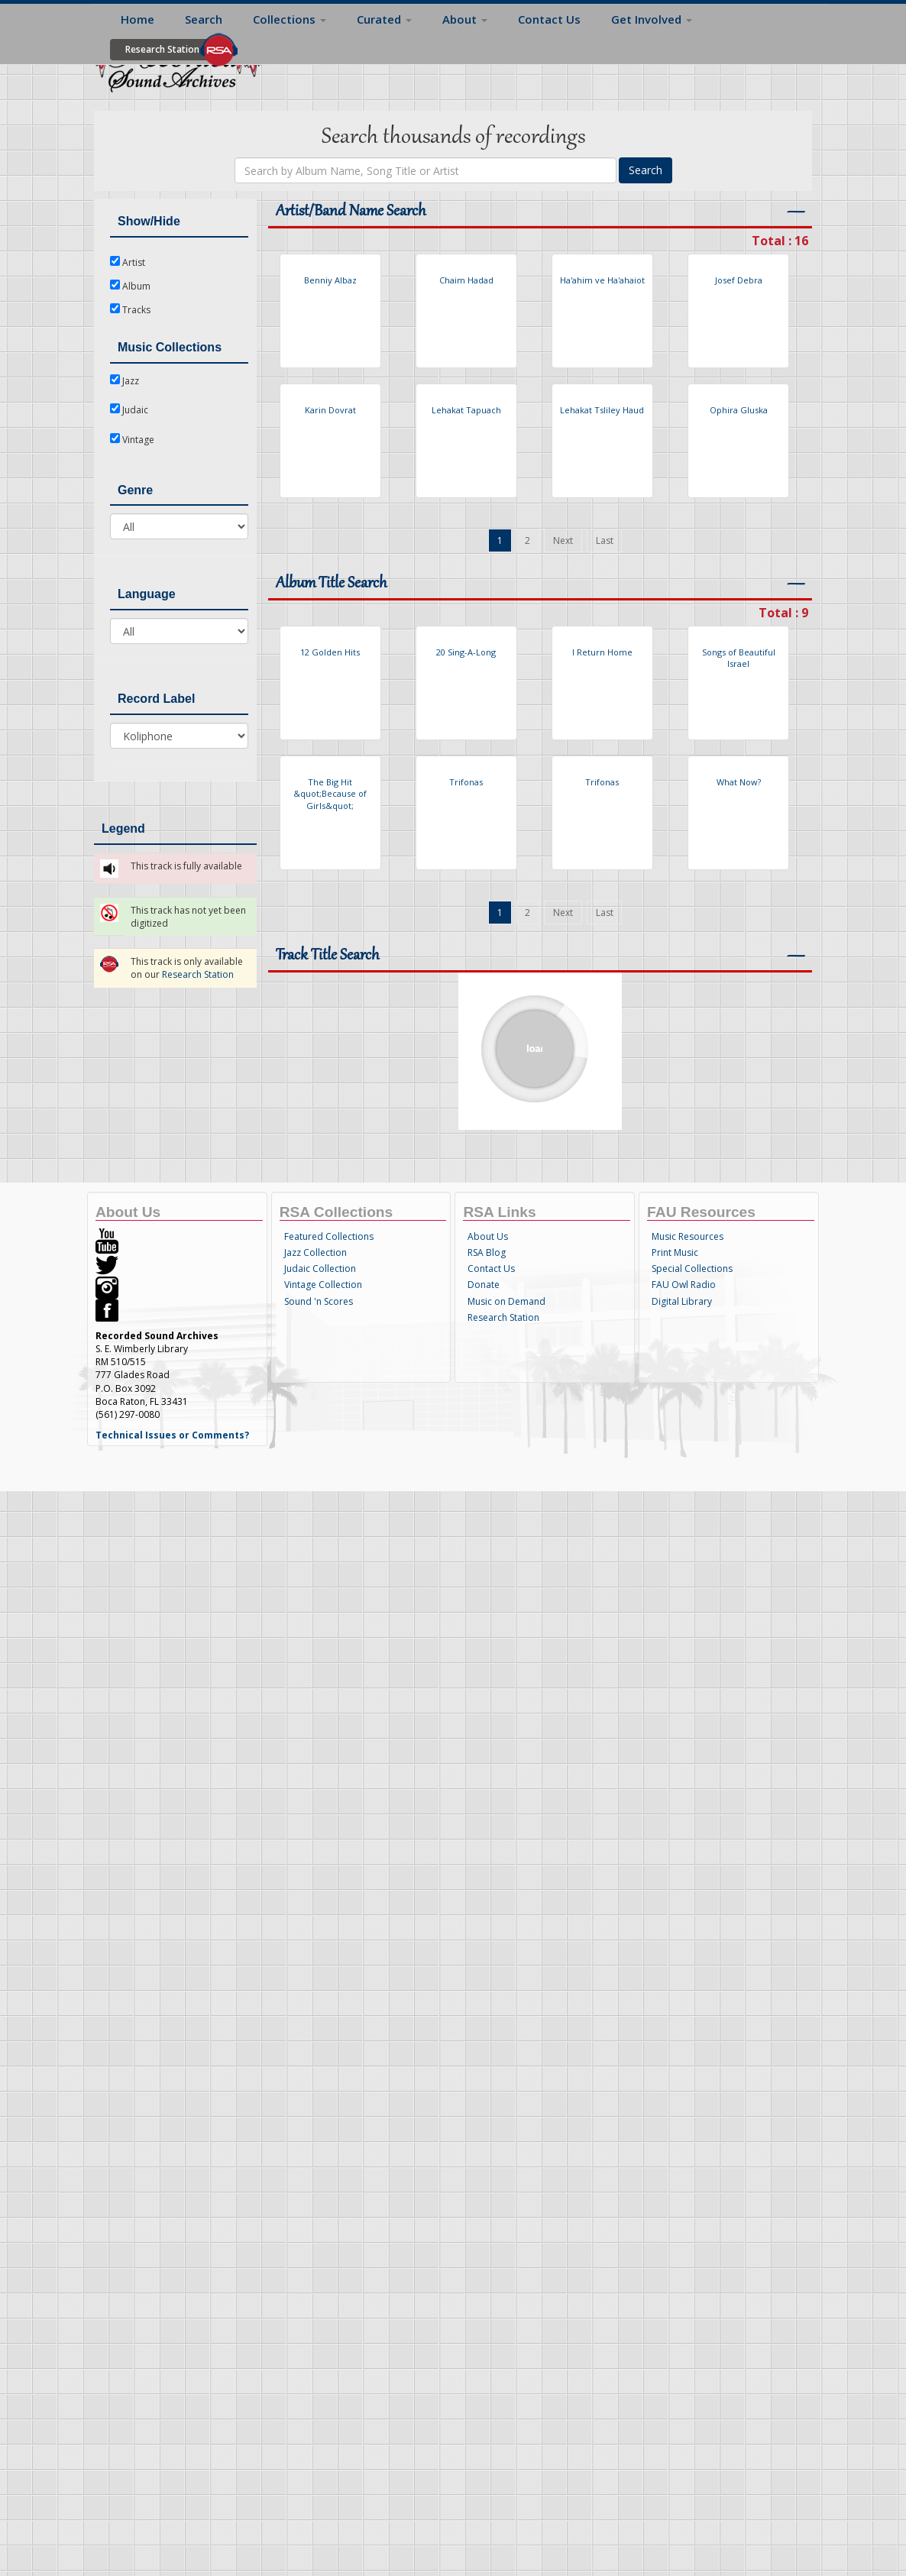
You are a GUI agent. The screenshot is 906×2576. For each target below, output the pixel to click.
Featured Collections (329, 1236)
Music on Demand (506, 1301)
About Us (488, 1236)
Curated (384, 19)
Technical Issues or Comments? (172, 1435)
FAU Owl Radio (684, 1284)
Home (137, 19)
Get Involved (651, 19)
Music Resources (687, 1236)
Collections (289, 19)
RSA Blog (487, 1252)
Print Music (675, 1252)
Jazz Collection (315, 1252)
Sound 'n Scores (318, 1301)
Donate (484, 1284)
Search (203, 19)
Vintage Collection (323, 1284)
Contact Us (549, 19)
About (464, 19)
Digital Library (682, 1301)
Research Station (162, 49)
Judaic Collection (320, 1268)
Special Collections (692, 1268)
